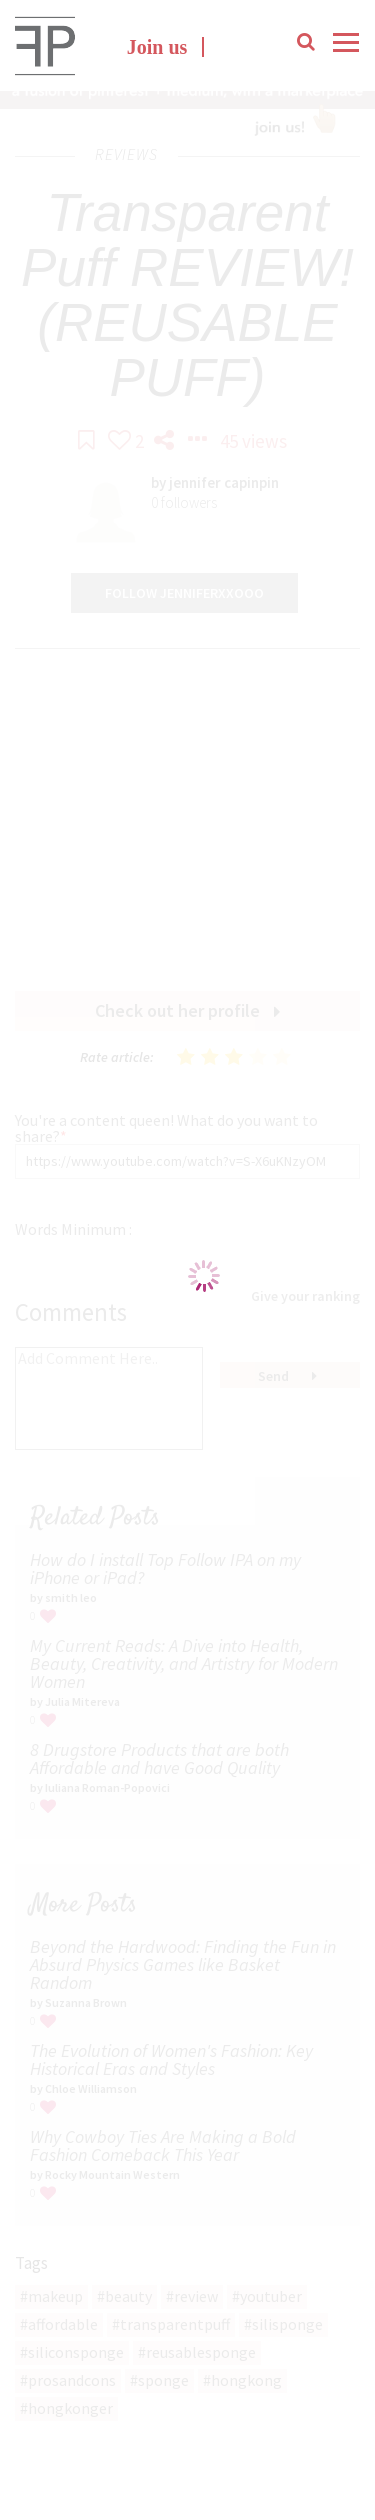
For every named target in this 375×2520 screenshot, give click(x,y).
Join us (157, 47)
